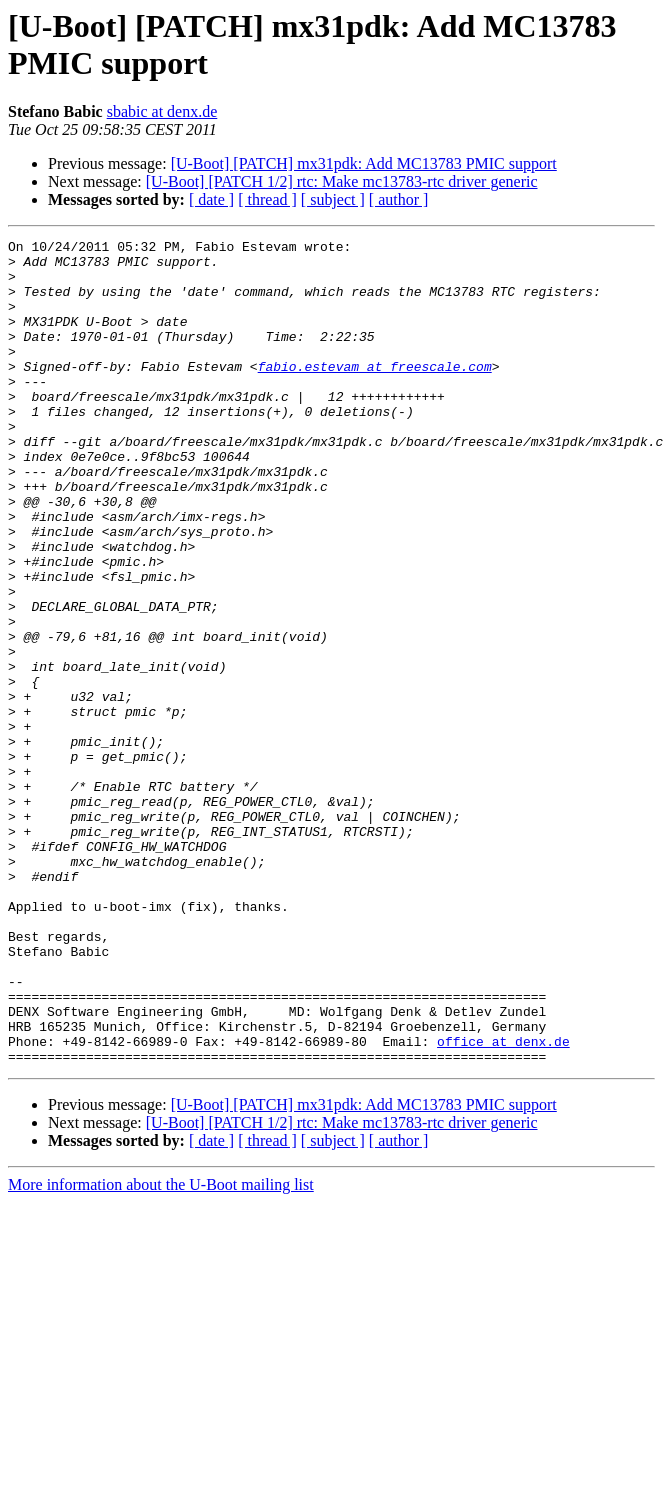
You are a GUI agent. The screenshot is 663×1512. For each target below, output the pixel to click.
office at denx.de (503, 1203)
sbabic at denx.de (162, 111)
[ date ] (211, 199)
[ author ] (399, 199)
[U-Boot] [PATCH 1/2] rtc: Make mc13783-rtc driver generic (342, 181)
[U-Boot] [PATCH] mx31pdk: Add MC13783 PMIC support (364, 163)
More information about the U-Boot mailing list (161, 1349)
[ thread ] (267, 199)
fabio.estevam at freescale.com (375, 393)
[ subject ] (333, 199)
